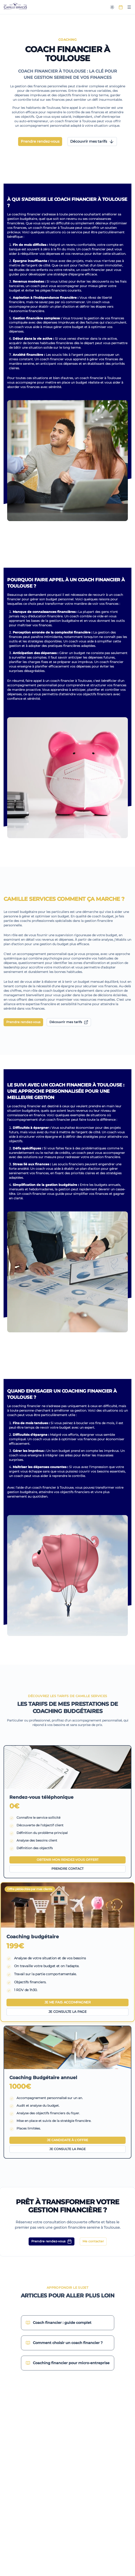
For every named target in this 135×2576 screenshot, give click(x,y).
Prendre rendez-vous (23, 1022)
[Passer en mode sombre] (112, 7)
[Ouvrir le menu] (129, 7)
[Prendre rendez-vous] (120, 7)
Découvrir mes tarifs (68, 1022)
